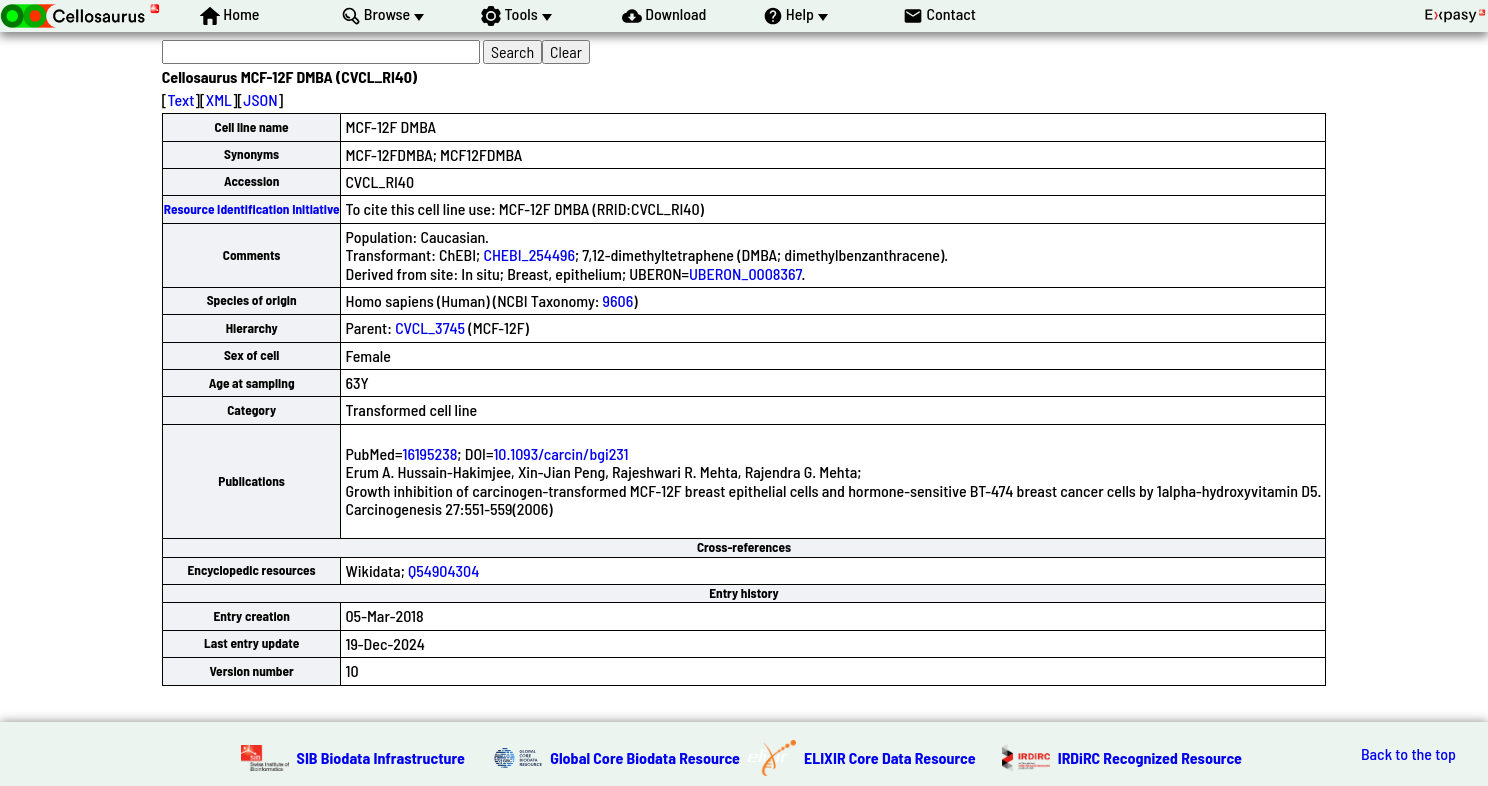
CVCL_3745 (430, 327)
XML (219, 99)
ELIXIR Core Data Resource (890, 757)
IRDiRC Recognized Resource (1150, 757)
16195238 (429, 453)
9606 (618, 300)
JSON (260, 99)
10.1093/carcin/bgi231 (560, 453)
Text (180, 99)
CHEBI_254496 (529, 254)
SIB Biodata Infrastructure (381, 757)
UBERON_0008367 (745, 273)
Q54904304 (443, 570)
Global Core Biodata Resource (645, 757)
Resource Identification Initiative (252, 209)
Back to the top (1408, 754)
